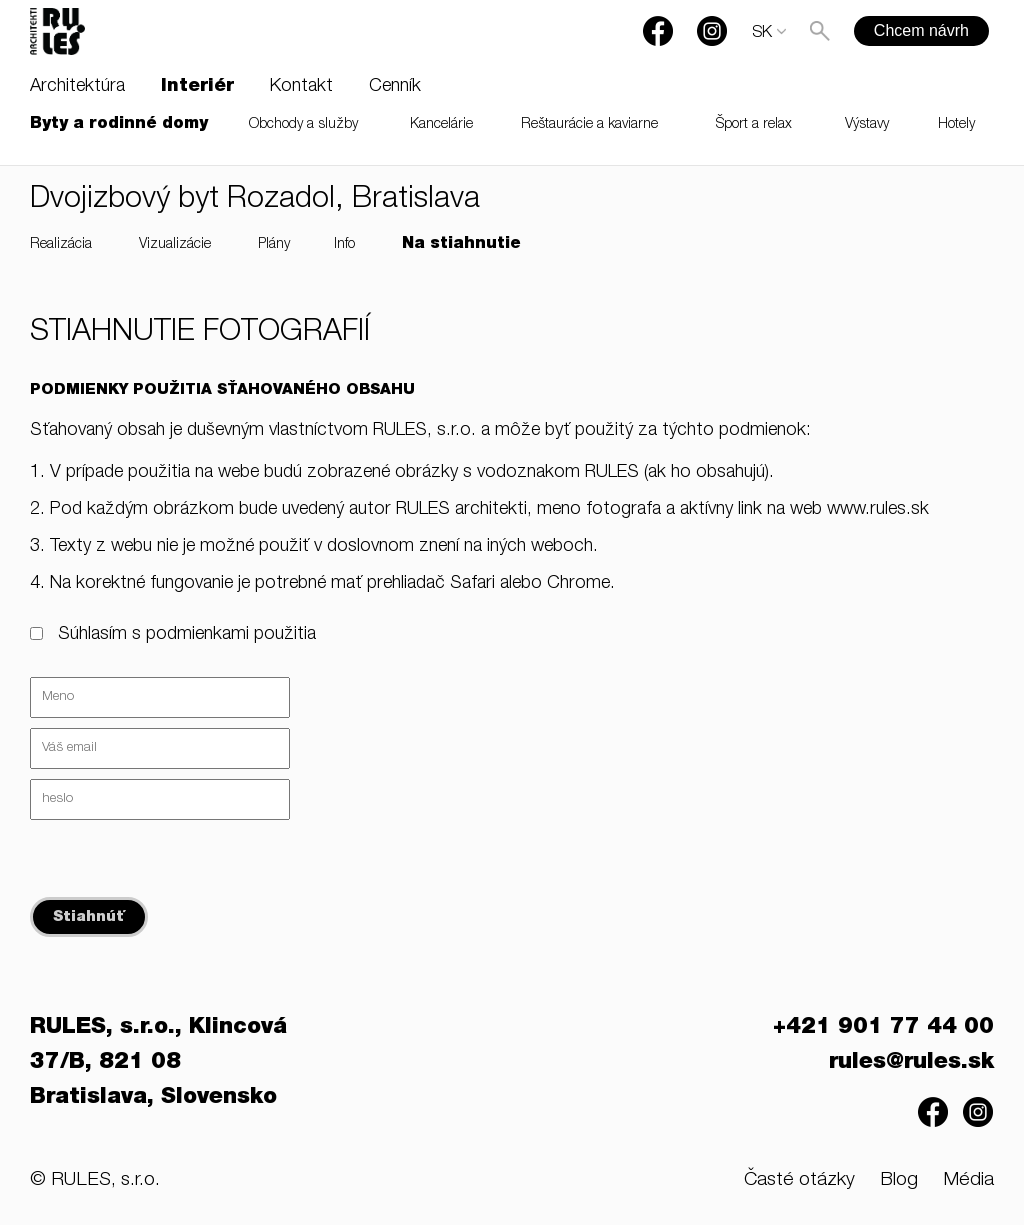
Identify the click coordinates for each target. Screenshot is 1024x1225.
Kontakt (301, 87)
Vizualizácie (175, 245)
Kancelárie (441, 125)
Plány (274, 245)
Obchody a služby (303, 125)
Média (968, 1180)
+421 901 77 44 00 (883, 1028)
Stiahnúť (89, 917)
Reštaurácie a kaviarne (589, 125)
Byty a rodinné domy (119, 125)
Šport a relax (754, 125)
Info (344, 245)
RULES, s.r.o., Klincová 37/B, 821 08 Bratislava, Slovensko (158, 1063)
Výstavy (867, 125)
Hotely (956, 125)
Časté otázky (799, 1180)
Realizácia (61, 245)
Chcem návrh (921, 30)
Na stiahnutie (461, 245)
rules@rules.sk (911, 1063)
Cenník (395, 87)
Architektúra (77, 87)
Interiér (197, 87)
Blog (899, 1180)
